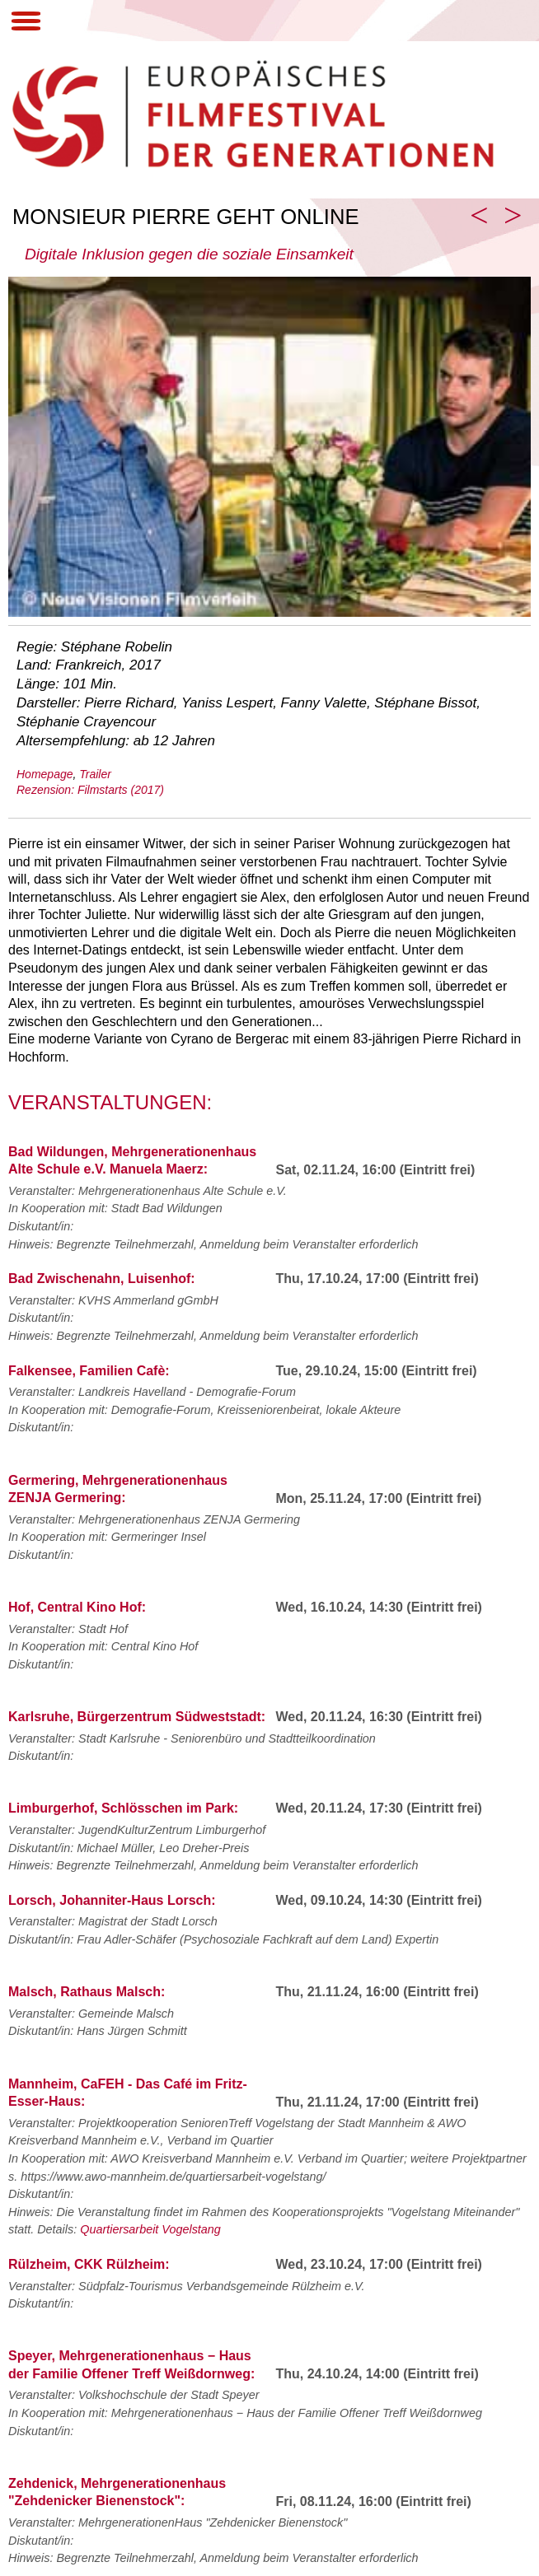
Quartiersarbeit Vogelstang (150, 2229)
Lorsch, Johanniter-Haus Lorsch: (112, 1900)
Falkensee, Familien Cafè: (89, 1371)
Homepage (44, 774)
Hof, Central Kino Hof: (77, 1607)
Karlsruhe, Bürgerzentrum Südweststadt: (136, 1717)
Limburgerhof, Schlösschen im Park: (123, 1808)
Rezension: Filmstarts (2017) (90, 789)
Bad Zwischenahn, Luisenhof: (101, 1279)
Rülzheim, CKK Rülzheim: (89, 2264)
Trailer (95, 774)
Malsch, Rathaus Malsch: (86, 1992)
